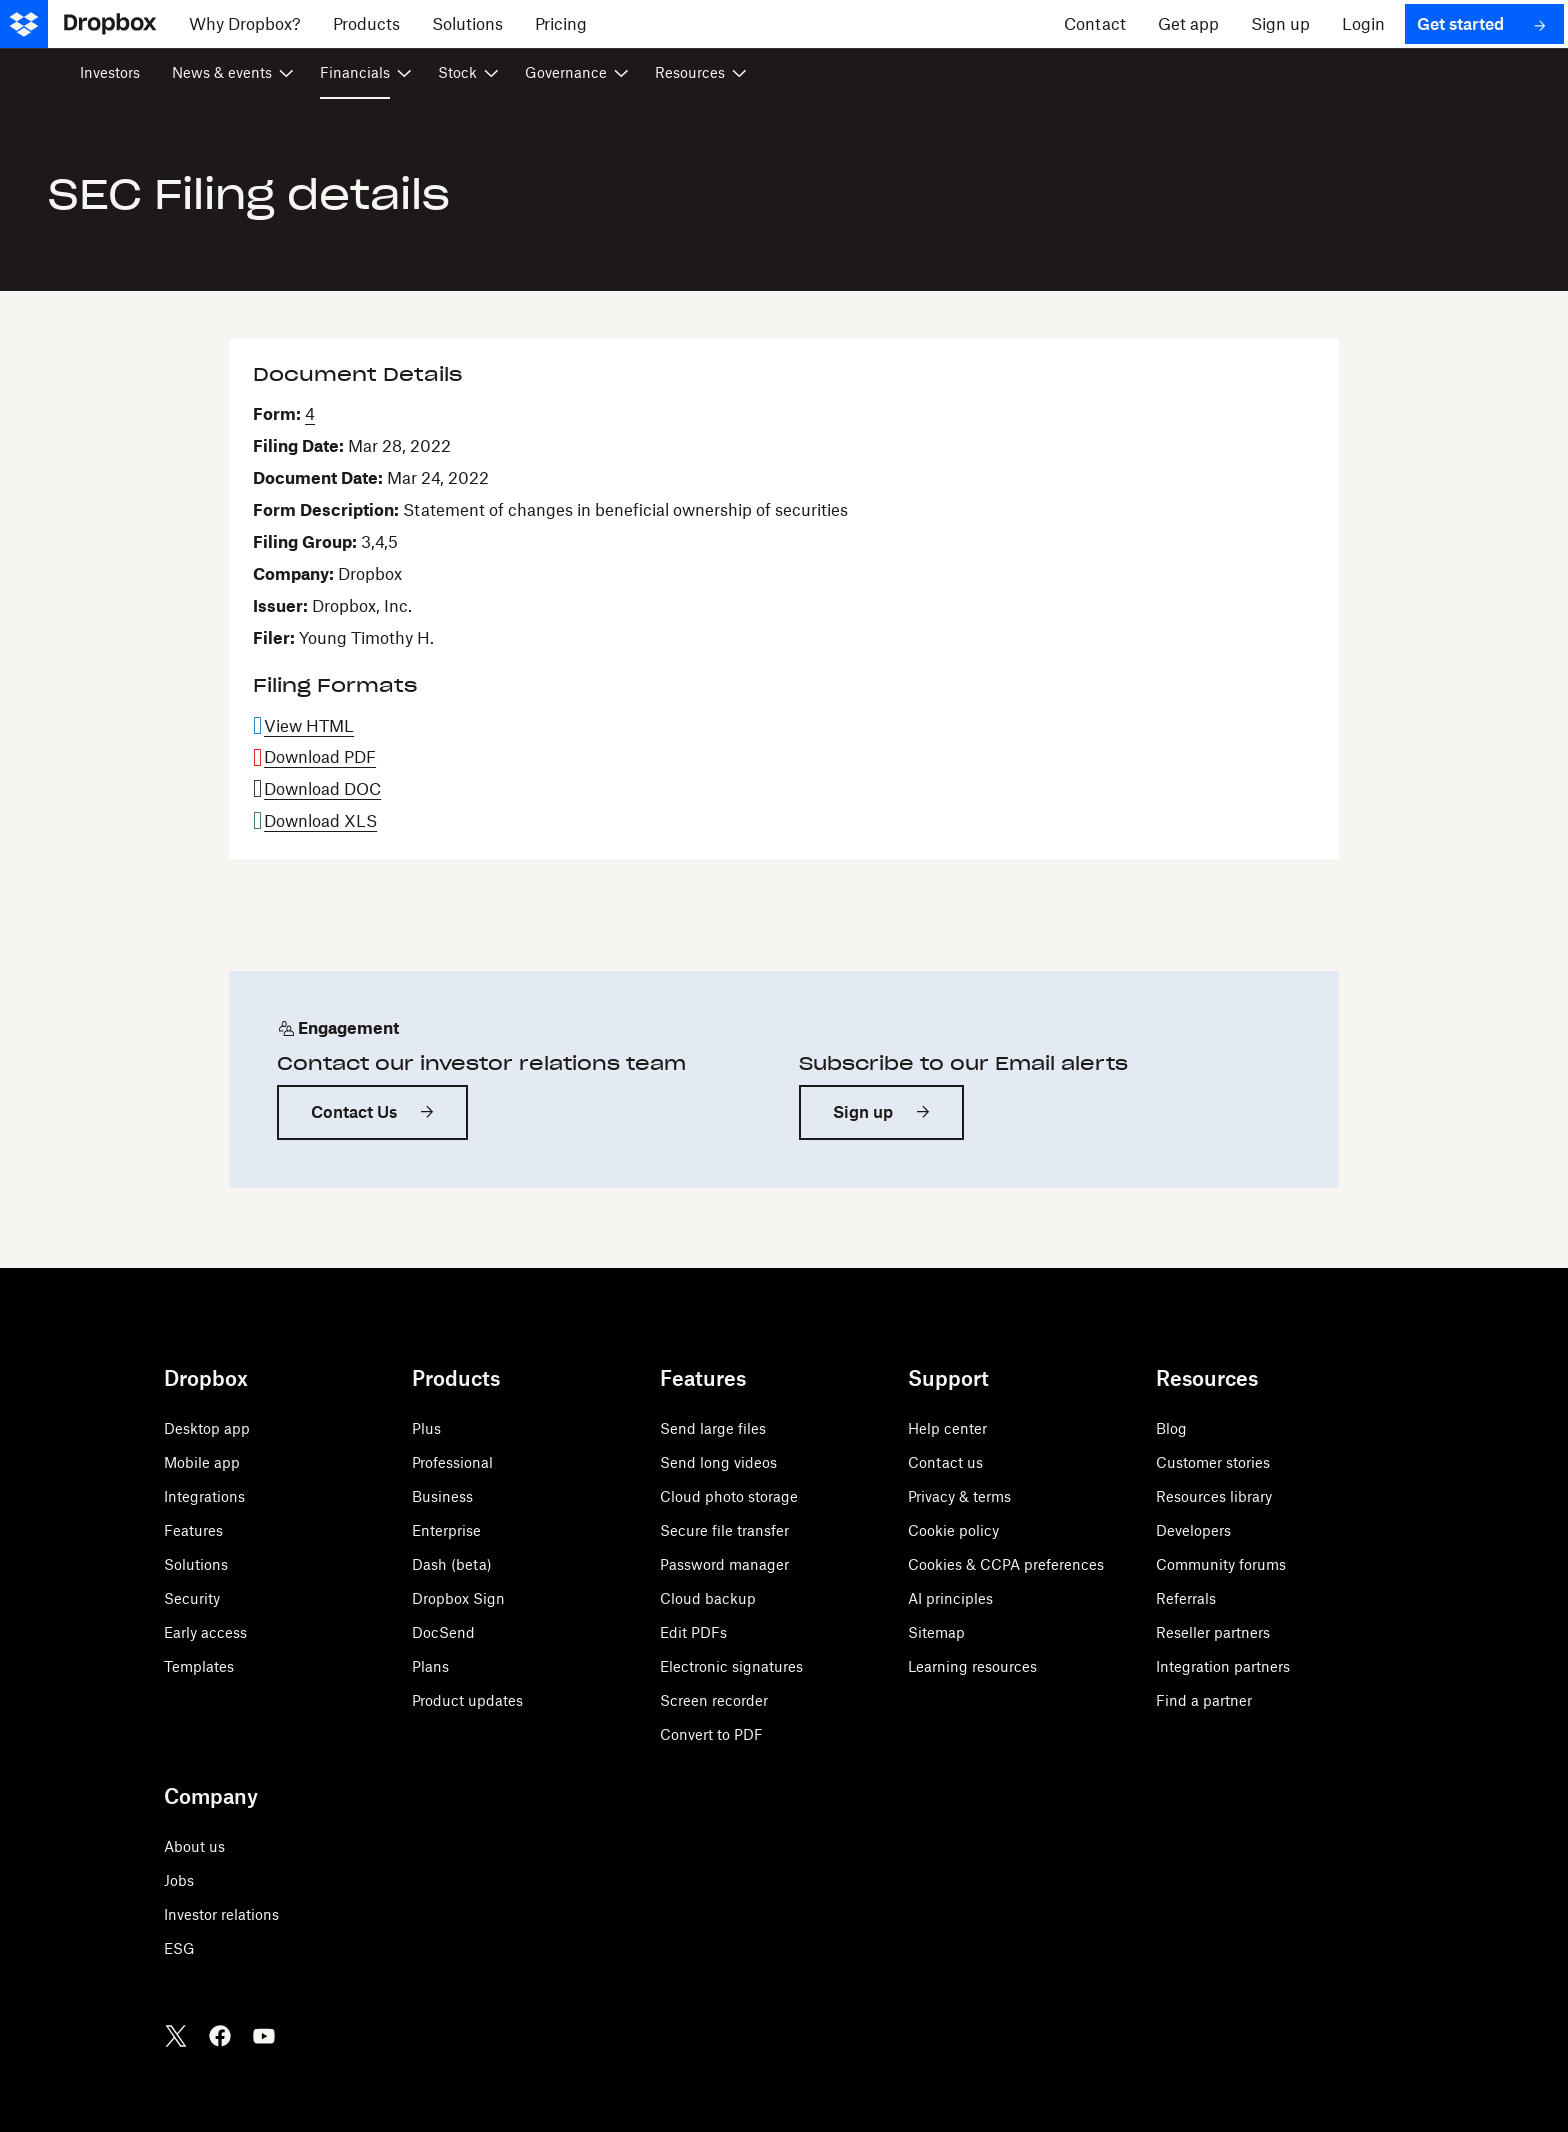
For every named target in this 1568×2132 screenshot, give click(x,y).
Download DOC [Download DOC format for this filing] (322, 789)
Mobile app (202, 1462)
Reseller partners (1213, 1632)
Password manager (724, 1564)
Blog (1171, 1428)
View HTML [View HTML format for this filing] (309, 726)
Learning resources (972, 1666)
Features (193, 1530)
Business (442, 1496)
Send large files (713, 1428)
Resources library (1214, 1496)
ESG (179, 1948)
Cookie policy (953, 1530)
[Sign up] (1280, 24)
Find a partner (1204, 1700)
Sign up (863, 1112)
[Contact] (1095, 24)
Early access (205, 1632)
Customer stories (1213, 1462)
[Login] (1363, 24)
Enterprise (446, 1530)
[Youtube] (264, 2036)
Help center (947, 1428)
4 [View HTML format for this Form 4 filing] (310, 414)
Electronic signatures (731, 1666)
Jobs (179, 1880)
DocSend (443, 1632)
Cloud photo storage (729, 1496)
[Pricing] (561, 24)
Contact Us (354, 1112)
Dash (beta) (452, 1564)
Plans (430, 1666)
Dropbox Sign (458, 1598)
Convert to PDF (711, 1734)
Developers (1193, 1530)
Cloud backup (708, 1598)
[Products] (366, 24)
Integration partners (1223, 1666)
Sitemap (936, 1632)
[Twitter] (176, 2036)
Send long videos (718, 1462)
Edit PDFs (693, 1632)
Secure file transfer (724, 1530)
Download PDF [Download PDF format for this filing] (320, 757)
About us (194, 1846)
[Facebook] (220, 2036)
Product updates (467, 1700)
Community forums (1221, 1564)
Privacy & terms (959, 1496)
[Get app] (1188, 24)
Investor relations (221, 1914)
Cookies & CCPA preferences (1006, 1564)
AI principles (950, 1598)
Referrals (1186, 1598)
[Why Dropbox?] (245, 24)
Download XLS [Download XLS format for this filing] (320, 821)
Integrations (204, 1496)
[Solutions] (467, 24)
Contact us (945, 1462)
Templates (199, 1666)
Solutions (196, 1564)
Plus (426, 1428)
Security (192, 1598)
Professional (452, 1462)
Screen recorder (714, 1700)
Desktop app (207, 1428)
